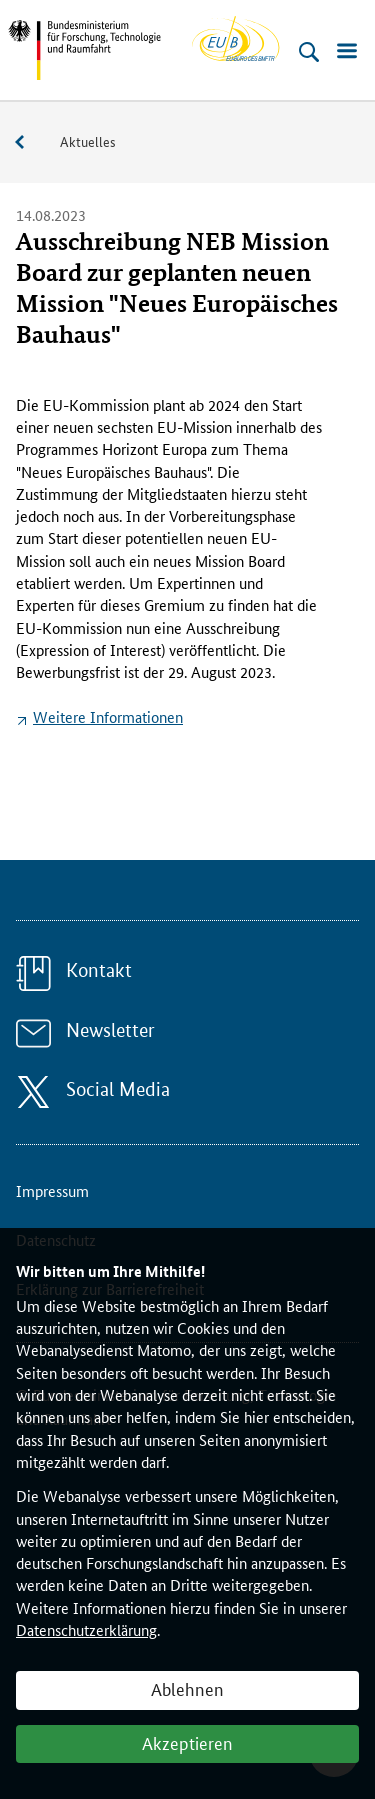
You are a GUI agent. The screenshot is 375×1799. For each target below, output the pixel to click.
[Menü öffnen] (347, 52)
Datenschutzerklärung (86, 1629)
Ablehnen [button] (187, 1688)
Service (30, 142)
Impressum (52, 1190)
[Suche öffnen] (309, 52)
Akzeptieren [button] (187, 1742)
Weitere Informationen (108, 716)
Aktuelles (88, 141)
